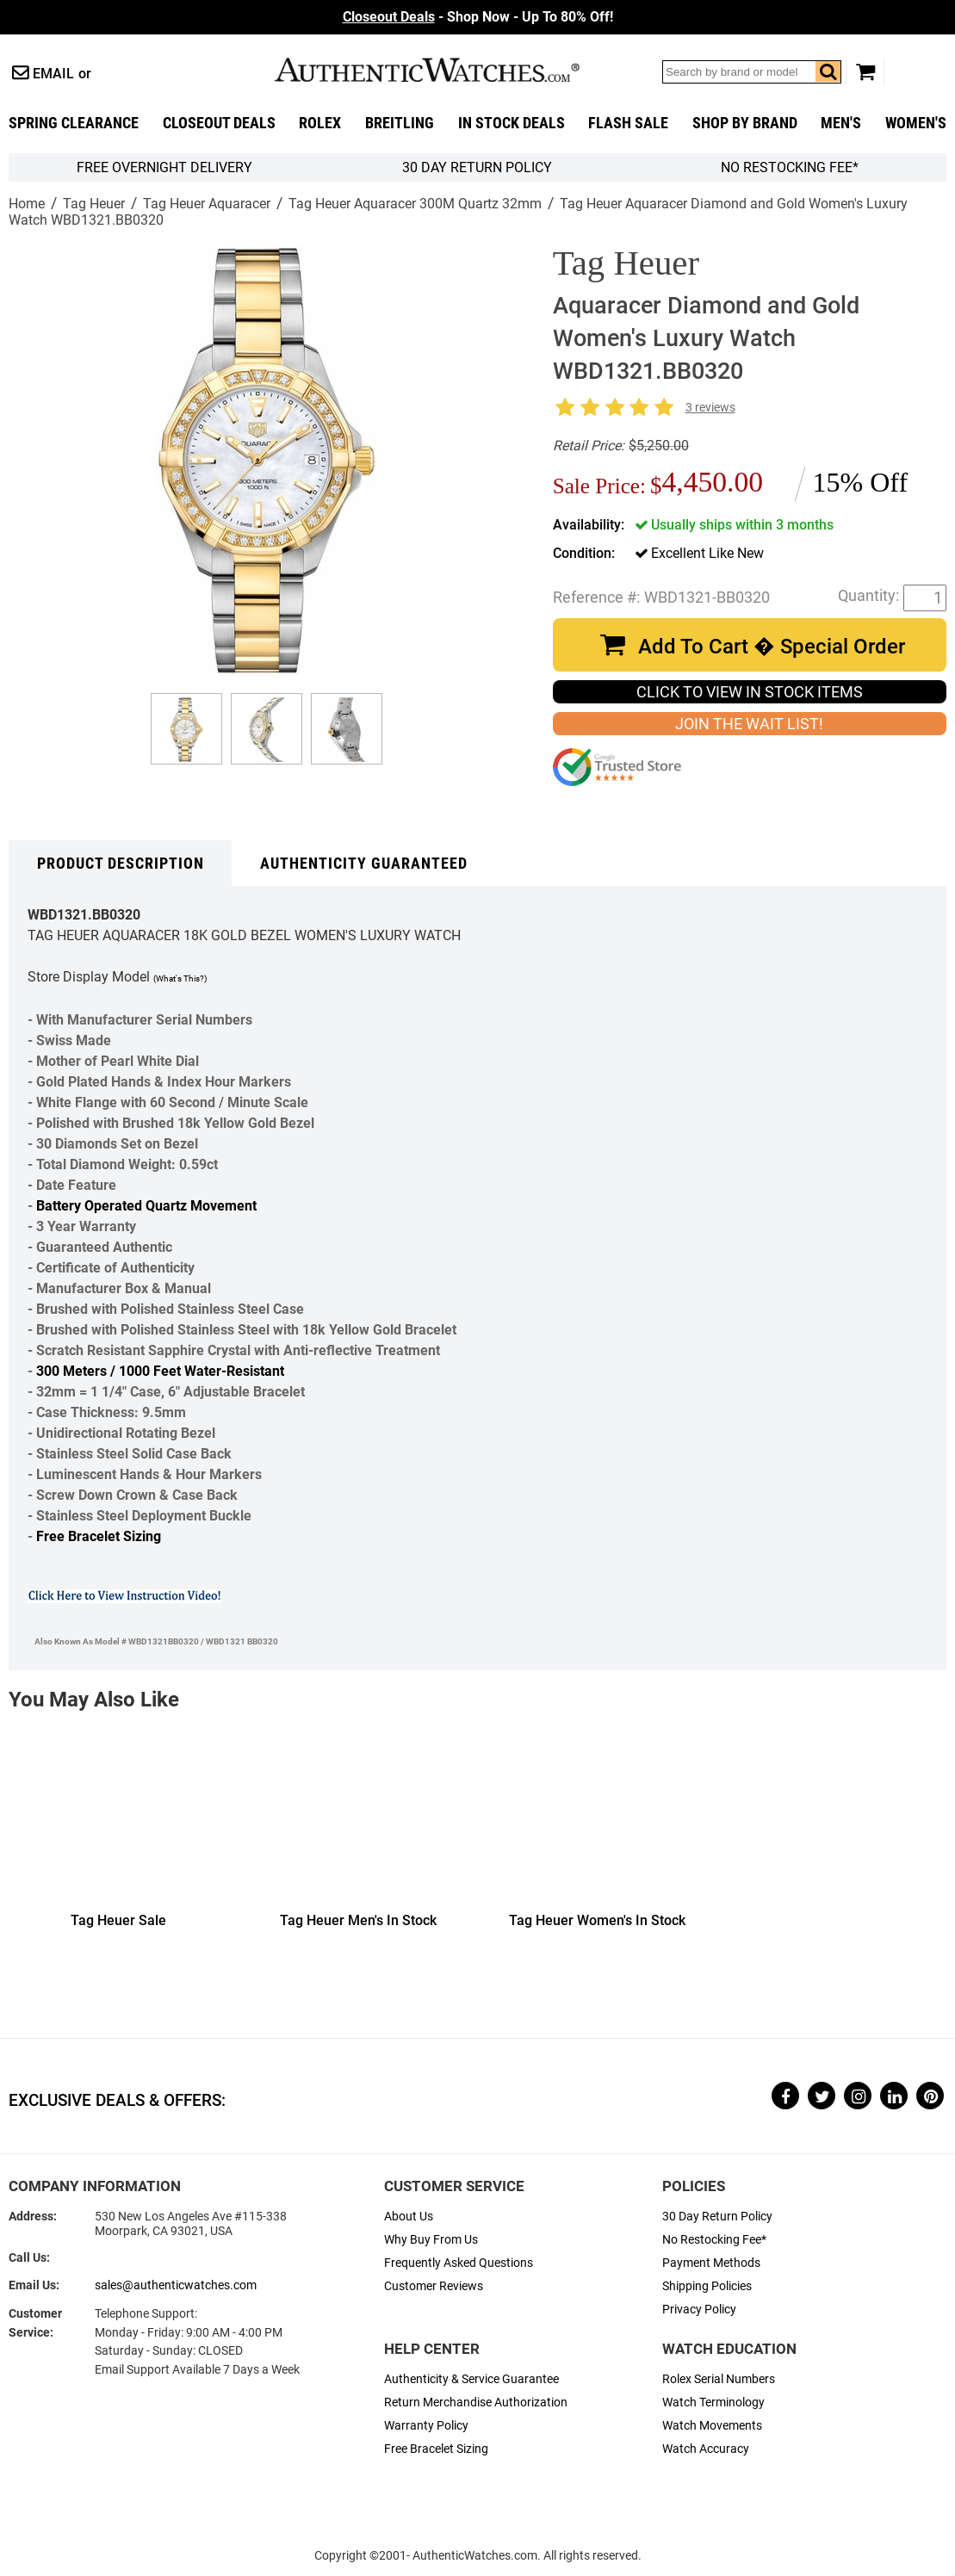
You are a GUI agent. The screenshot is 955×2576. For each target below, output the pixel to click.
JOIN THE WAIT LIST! (749, 724)
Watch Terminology (713, 2402)
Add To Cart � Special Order (771, 647)
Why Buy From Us (431, 2239)
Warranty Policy (426, 2425)
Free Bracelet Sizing (98, 1536)
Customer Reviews (433, 2286)
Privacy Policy (699, 2309)
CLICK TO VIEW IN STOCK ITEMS (749, 692)
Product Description (120, 863)
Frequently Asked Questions (458, 2263)
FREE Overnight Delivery (164, 167)
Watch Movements (712, 2425)
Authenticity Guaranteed (364, 863)
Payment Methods (711, 2263)
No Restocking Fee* (790, 167)
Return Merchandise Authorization (475, 2402)
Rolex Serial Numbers (718, 2379)
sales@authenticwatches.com (176, 2285)
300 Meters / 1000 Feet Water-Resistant (160, 1371)
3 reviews (710, 407)
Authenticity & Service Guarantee (471, 2379)
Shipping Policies (707, 2286)
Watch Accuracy (705, 2449)
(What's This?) (180, 978)
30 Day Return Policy (717, 2216)
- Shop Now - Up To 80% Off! (478, 17)
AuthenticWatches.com (445, 70)
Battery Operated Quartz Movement (146, 1206)
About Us (408, 2216)
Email (53, 73)
